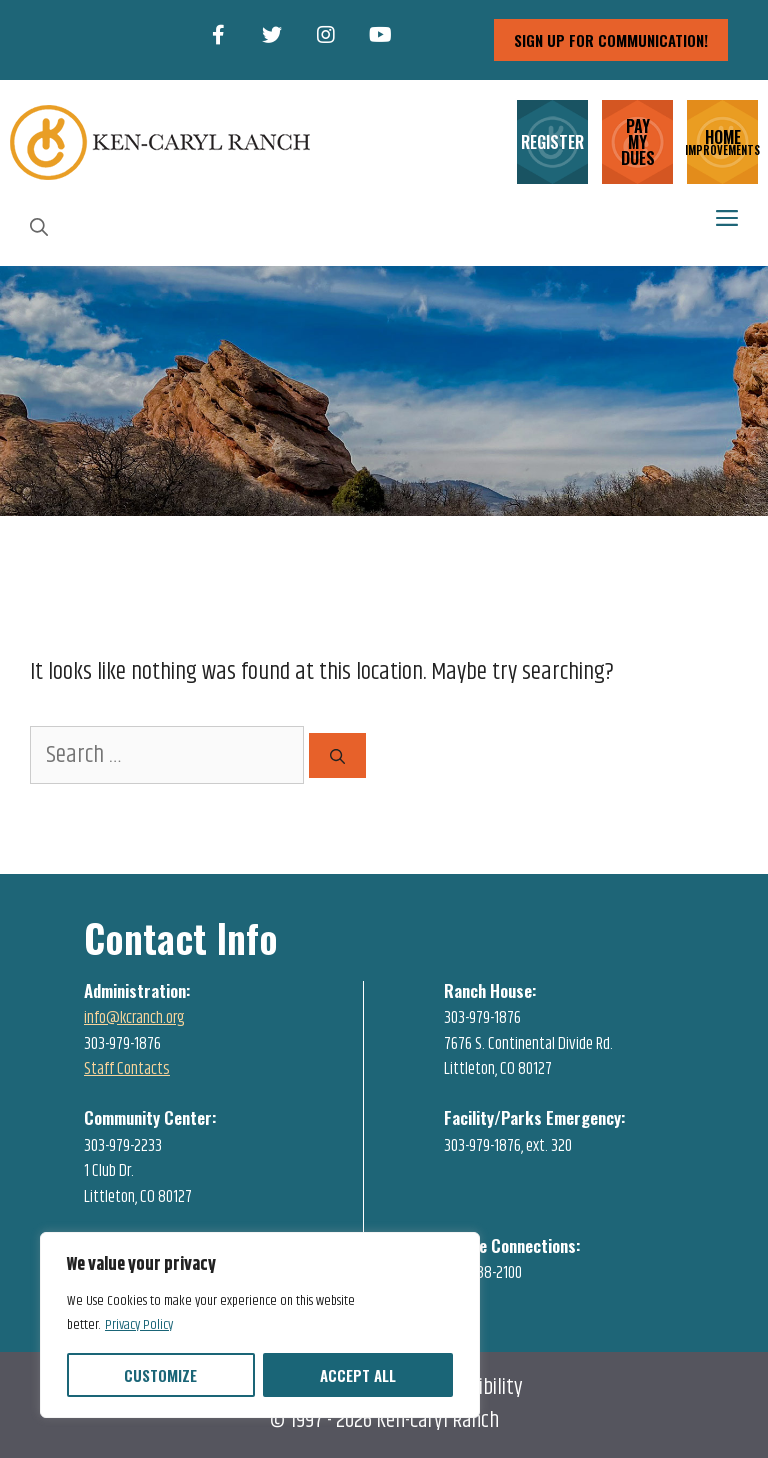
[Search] (337, 755)
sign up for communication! (611, 40)
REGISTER (552, 142)
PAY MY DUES (638, 142)
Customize (160, 1375)
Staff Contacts (127, 1069)
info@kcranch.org (134, 1018)
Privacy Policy (139, 1325)
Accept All (358, 1375)
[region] (260, 1325)
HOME (722, 140)
